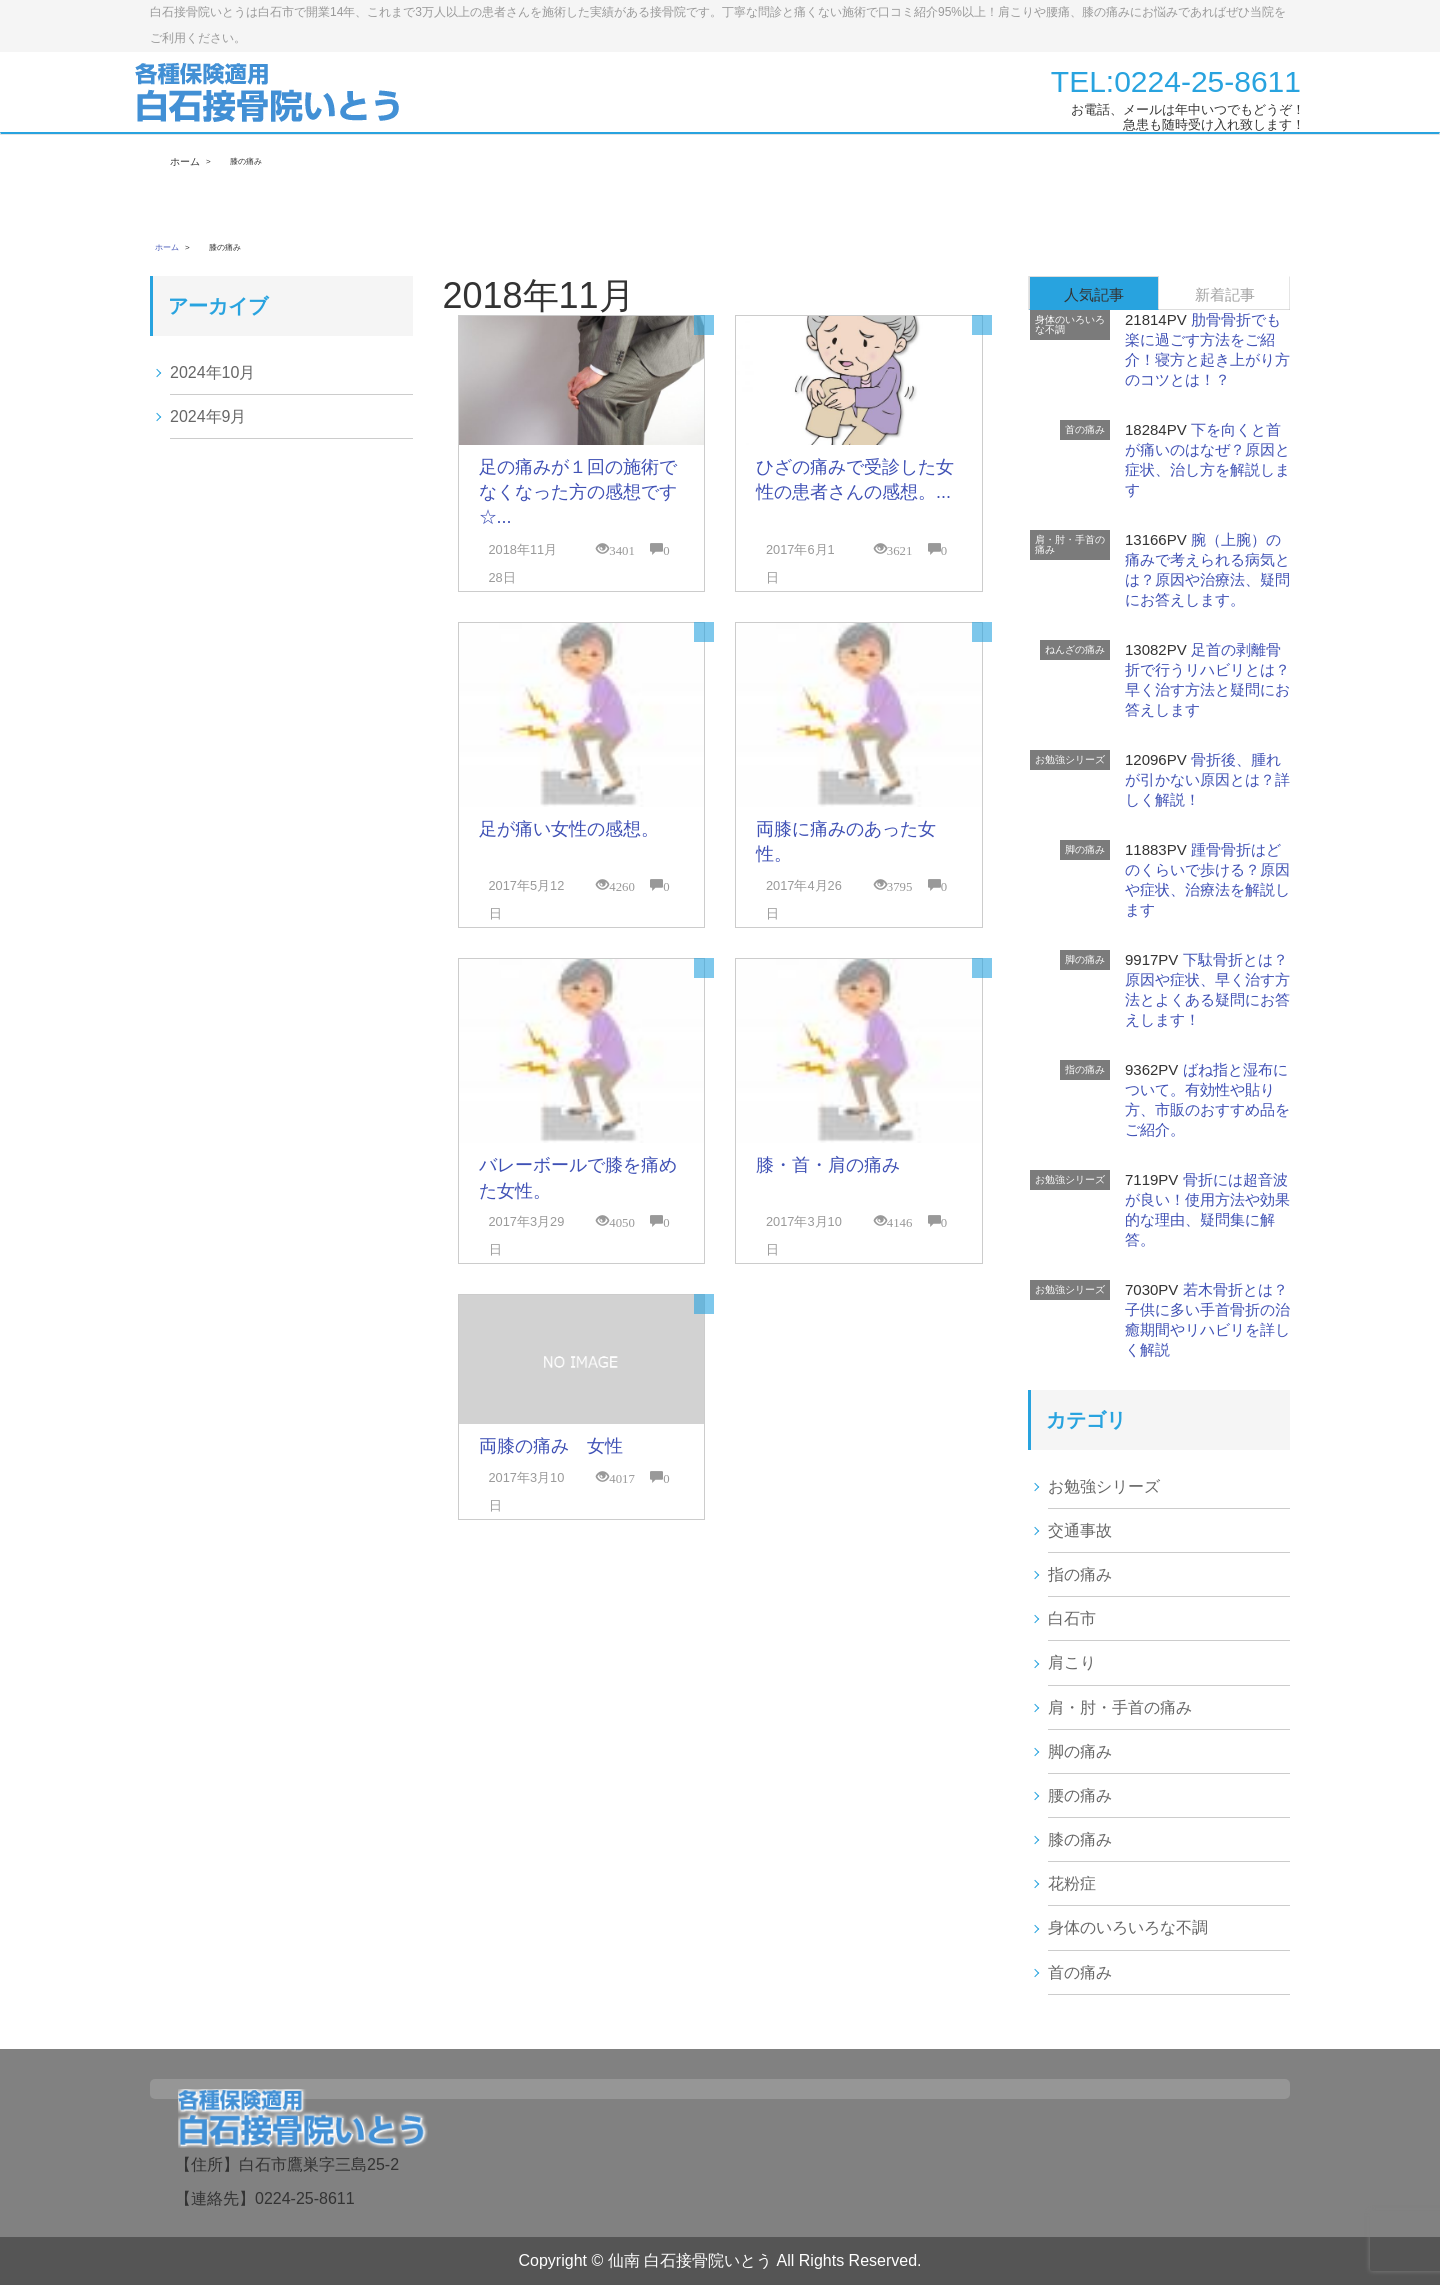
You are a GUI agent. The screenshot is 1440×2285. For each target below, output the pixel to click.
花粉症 (1072, 1883)
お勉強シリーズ (1070, 759)
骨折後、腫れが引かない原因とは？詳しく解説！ (1207, 779)
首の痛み (1085, 429)
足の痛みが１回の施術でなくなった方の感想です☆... (578, 492)
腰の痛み (1080, 1795)
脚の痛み (1085, 849)
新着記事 (1225, 294)
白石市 (1072, 1618)
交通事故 (1080, 1530)
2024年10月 (212, 372)
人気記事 (1094, 294)
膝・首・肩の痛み (828, 1165)
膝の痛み (1080, 1839)
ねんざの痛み (1075, 649)
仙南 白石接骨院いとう (690, 2260)
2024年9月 (208, 416)
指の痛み (1085, 1069)
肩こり (1072, 1662)
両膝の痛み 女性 (551, 1446)
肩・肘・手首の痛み (1070, 544)
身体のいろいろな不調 (1070, 324)
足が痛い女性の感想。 (569, 829)
